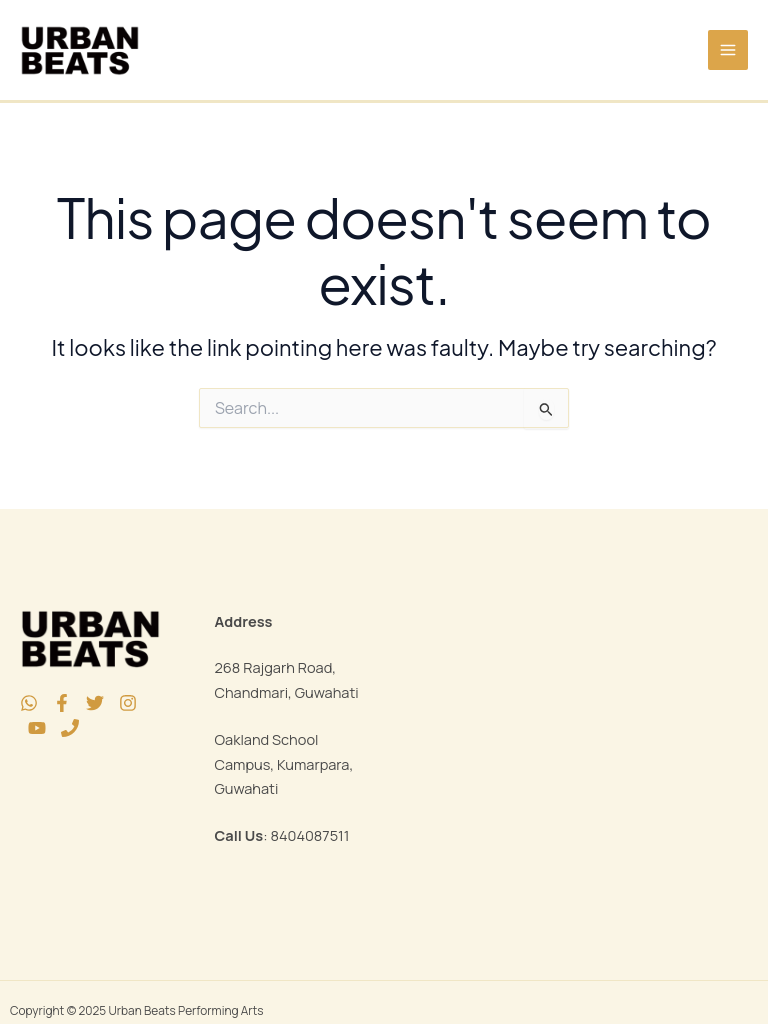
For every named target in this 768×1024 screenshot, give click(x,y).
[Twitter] (95, 703)
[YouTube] (37, 728)
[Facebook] (62, 703)
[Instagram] (128, 703)
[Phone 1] (70, 728)
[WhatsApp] (29, 703)
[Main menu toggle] (728, 50)
